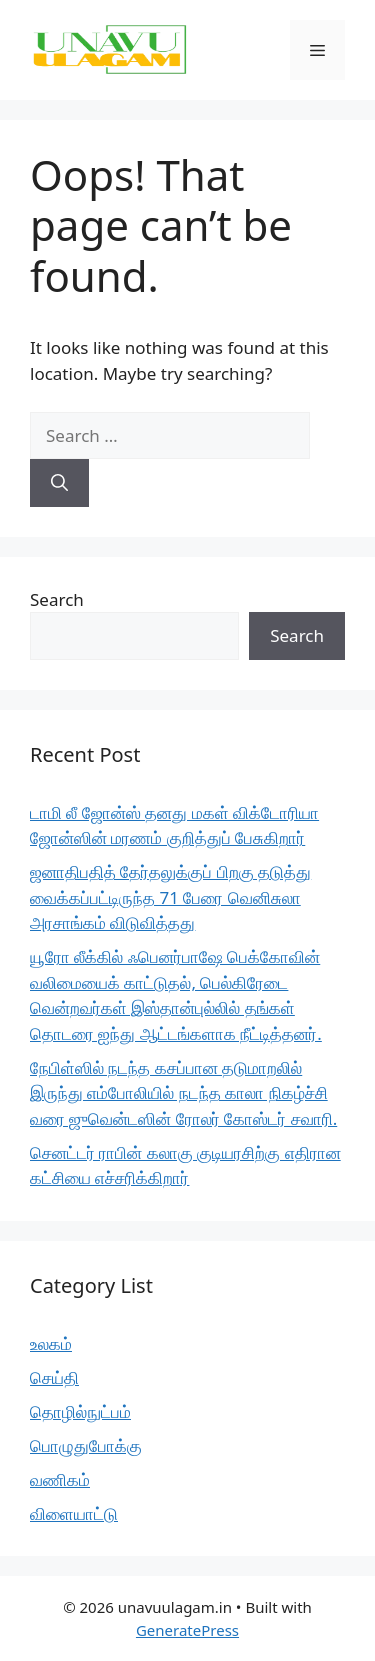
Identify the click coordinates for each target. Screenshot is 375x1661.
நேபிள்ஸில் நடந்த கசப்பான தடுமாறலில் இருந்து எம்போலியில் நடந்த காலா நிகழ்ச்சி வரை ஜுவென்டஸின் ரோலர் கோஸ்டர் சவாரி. (183, 1093)
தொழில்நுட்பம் (80, 1411)
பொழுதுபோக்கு (86, 1445)
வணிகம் (60, 1479)
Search (57, 599)
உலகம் (51, 1343)
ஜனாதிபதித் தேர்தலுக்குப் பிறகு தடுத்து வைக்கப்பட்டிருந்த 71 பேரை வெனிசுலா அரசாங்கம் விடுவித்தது (170, 897)
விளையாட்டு (74, 1513)
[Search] (59, 483)
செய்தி (54, 1377)
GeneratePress (187, 1630)
